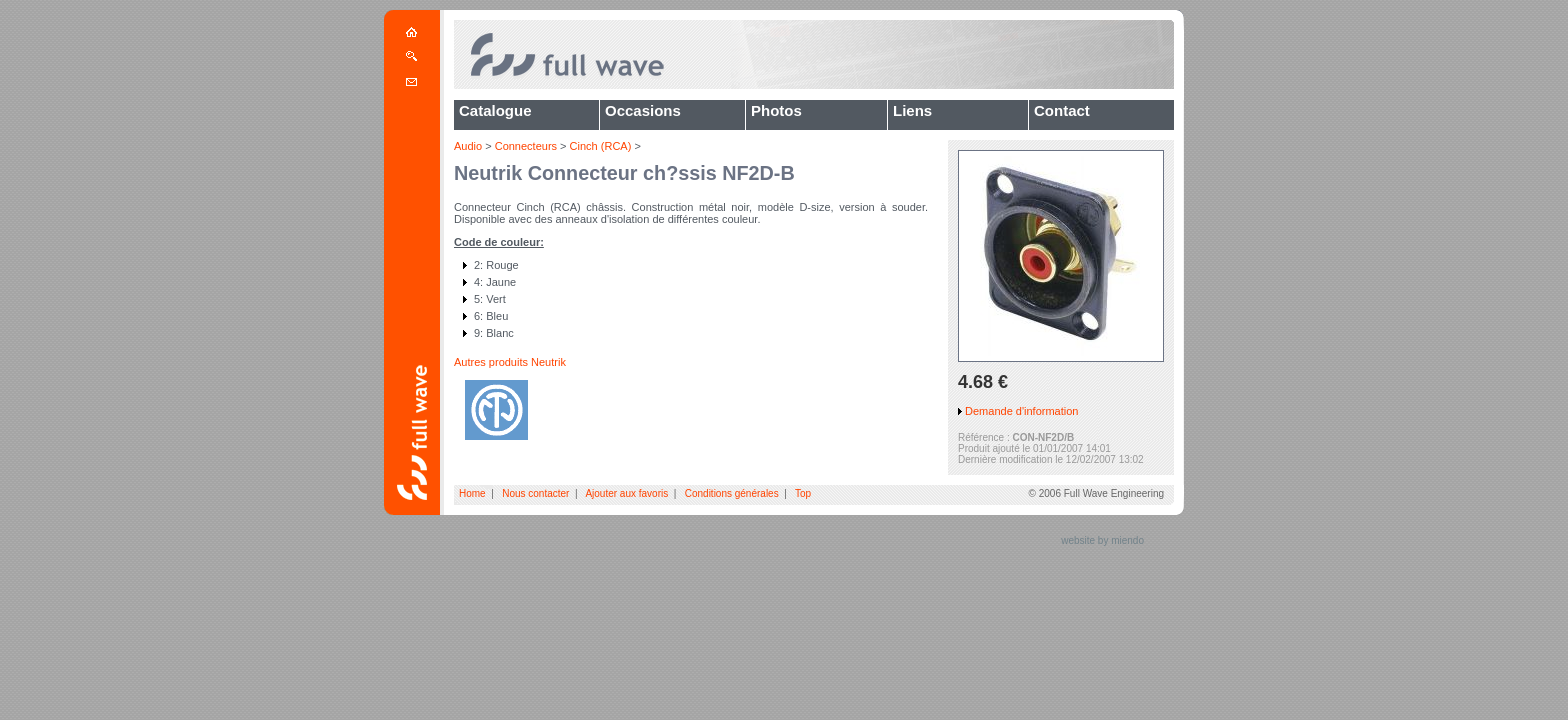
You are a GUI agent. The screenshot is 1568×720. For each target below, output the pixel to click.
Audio (468, 146)
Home (472, 493)
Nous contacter (535, 493)
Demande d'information (1021, 411)
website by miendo (1102, 540)
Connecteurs (526, 146)
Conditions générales (732, 493)
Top (803, 493)
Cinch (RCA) (601, 146)
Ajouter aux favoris (626, 493)
